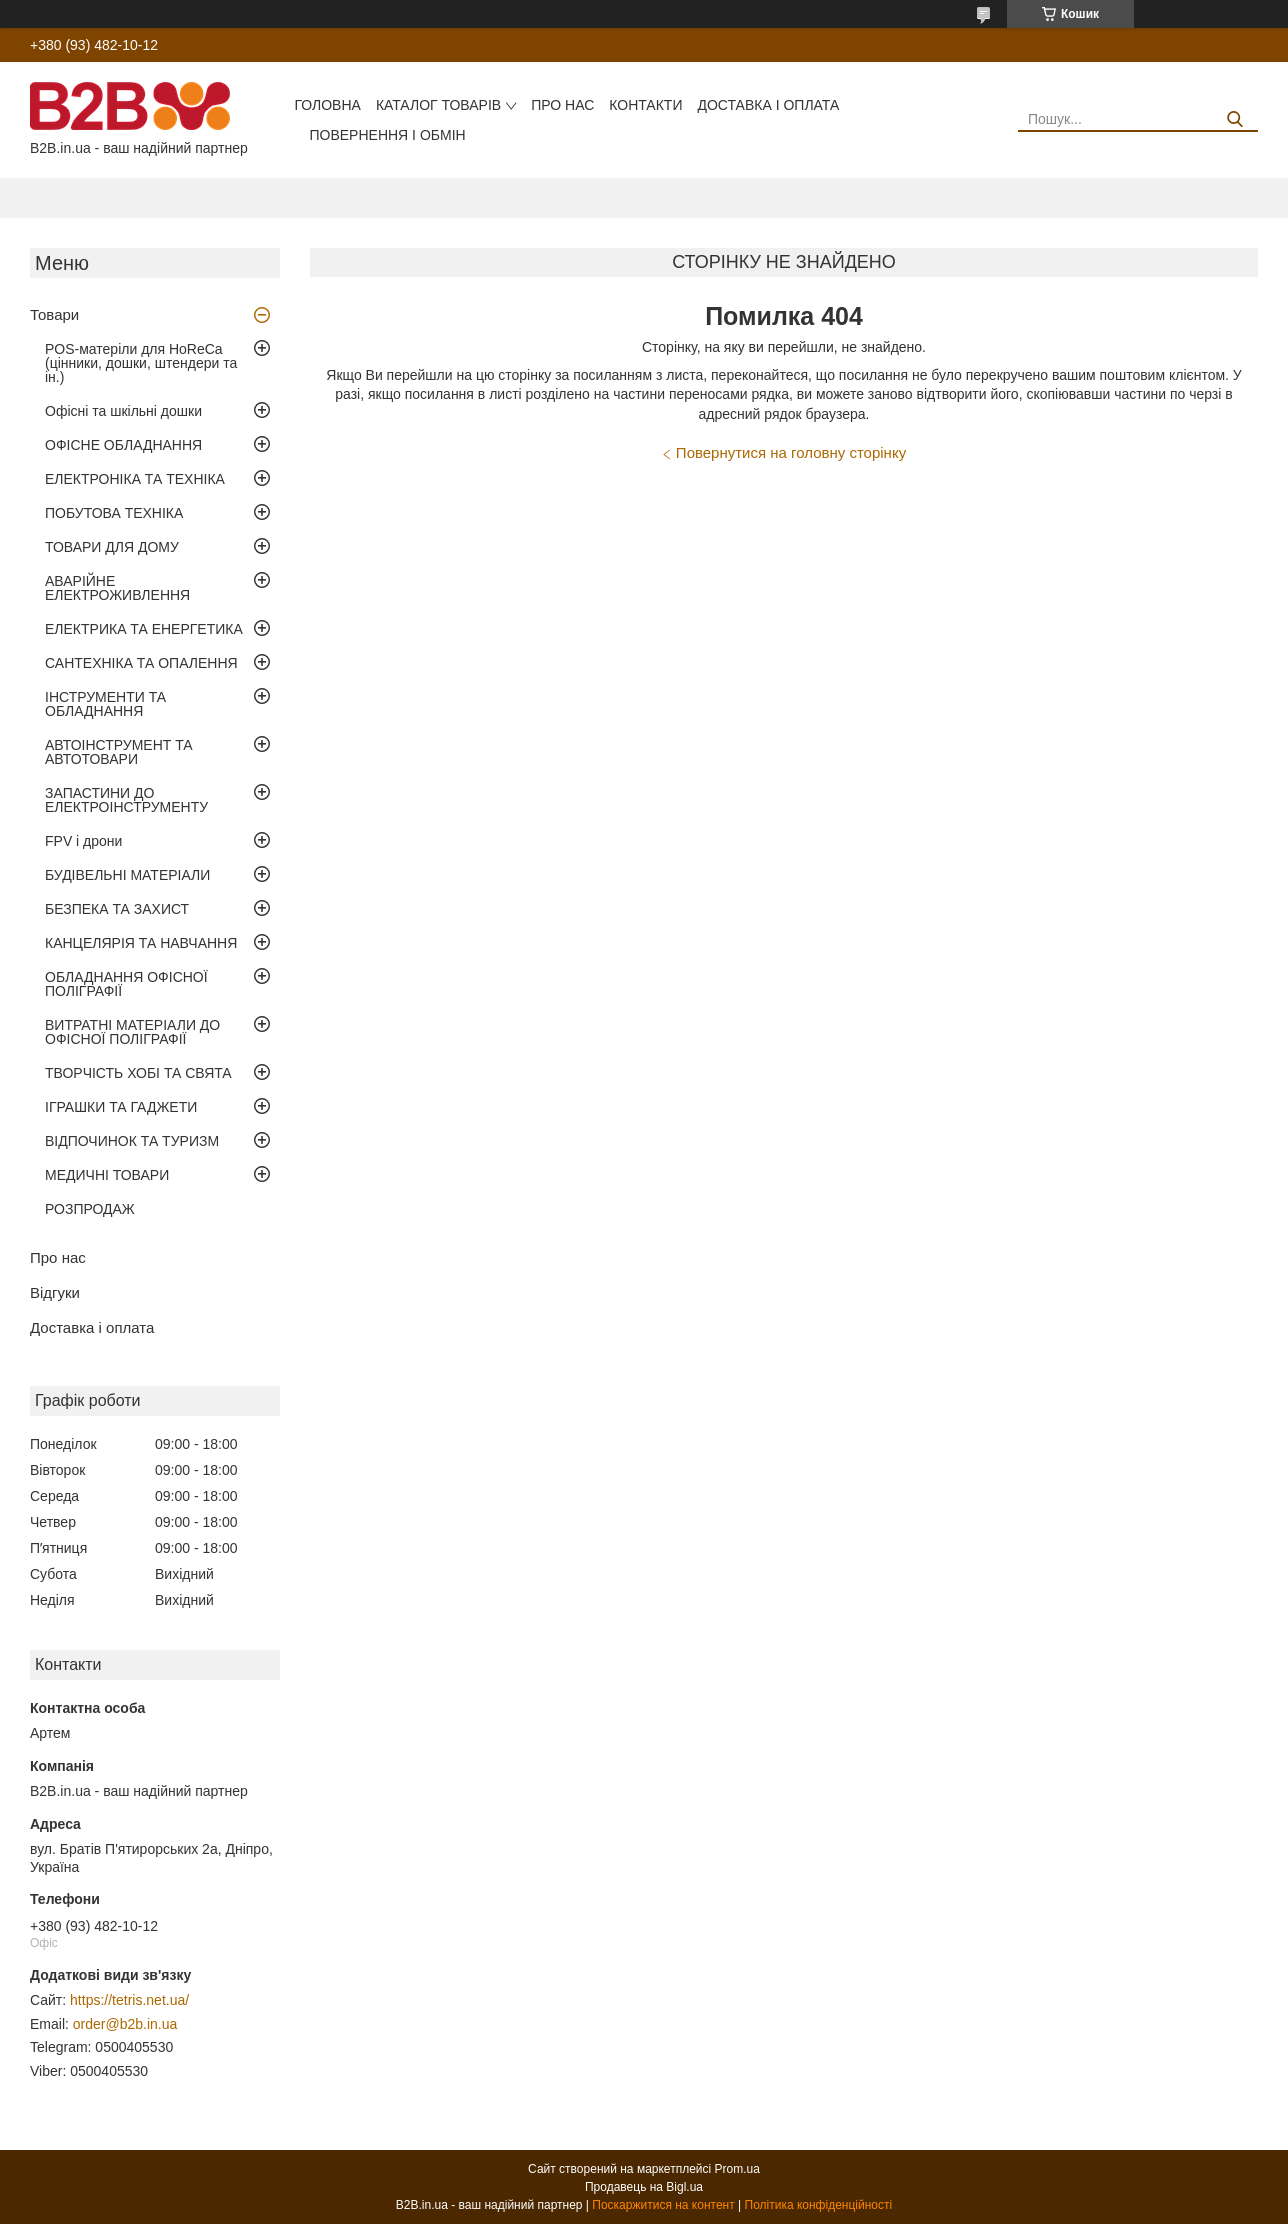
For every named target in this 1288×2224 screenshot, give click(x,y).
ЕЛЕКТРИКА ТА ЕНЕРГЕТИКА (144, 629)
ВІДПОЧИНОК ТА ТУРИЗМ (132, 1141)
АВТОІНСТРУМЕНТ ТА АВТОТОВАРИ (119, 752)
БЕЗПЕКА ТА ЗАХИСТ (117, 909)
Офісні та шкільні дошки (123, 411)
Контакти (645, 105)
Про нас (562, 105)
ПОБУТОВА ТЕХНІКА (114, 513)
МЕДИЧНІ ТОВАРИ (107, 1175)
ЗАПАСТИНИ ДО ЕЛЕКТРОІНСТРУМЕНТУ (126, 800)
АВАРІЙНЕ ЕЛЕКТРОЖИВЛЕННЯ (117, 588)
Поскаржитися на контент (663, 2205)
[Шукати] (1235, 119)
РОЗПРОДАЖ (90, 1209)
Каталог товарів (438, 105)
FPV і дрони (83, 841)
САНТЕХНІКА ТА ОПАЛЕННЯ (141, 663)
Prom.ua (737, 2169)
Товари (54, 314)
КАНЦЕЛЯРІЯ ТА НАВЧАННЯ (141, 943)
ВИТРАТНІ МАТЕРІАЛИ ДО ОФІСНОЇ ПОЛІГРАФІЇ (132, 1032)
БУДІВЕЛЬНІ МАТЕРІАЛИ (127, 875)
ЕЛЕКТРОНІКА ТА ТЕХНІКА (135, 479)
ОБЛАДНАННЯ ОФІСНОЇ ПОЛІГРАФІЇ (126, 984)
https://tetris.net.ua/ (129, 2000)
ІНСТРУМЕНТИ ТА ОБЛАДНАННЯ (105, 704)
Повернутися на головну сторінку (791, 452)
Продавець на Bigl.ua (644, 2187)
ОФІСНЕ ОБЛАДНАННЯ (123, 445)
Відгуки (55, 1292)
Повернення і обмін (387, 135)
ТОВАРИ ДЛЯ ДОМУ (112, 547)
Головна (327, 105)
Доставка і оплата (768, 105)
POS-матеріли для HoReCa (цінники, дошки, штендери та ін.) (141, 363)
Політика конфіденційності (819, 2205)
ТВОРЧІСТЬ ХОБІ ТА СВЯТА (138, 1073)
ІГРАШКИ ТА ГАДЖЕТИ (121, 1107)
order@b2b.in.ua (125, 2024)
